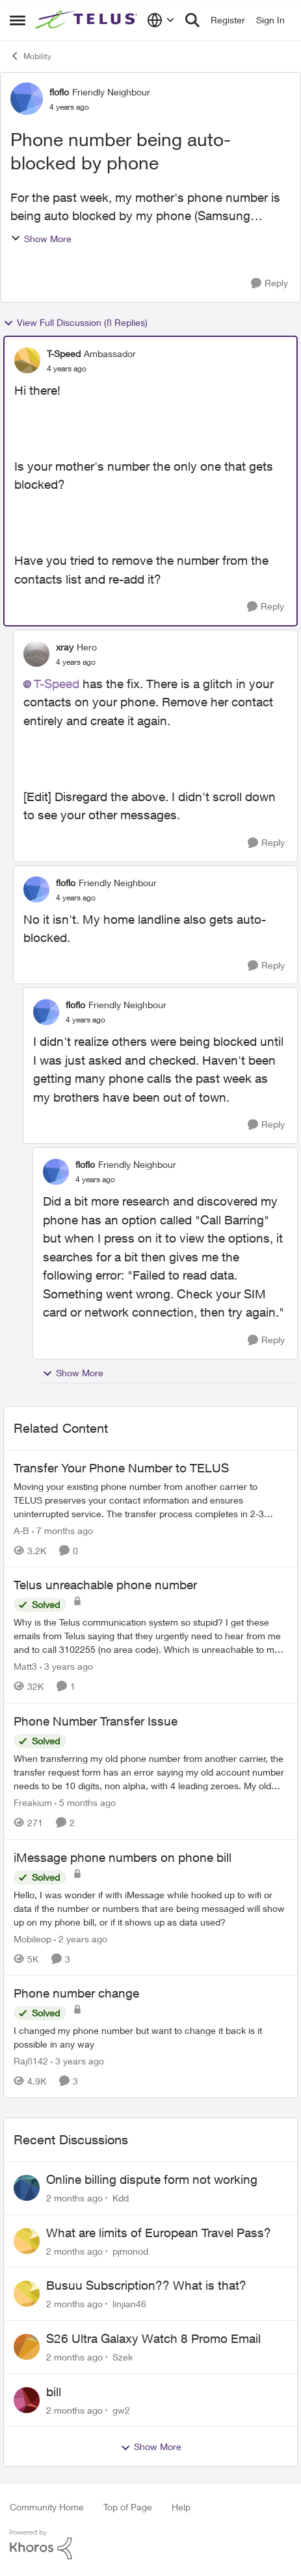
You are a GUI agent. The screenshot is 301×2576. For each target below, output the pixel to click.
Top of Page (127, 2506)
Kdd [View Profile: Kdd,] (120, 2197)
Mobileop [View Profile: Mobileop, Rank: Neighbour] (32, 1938)
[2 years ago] (80, 1938)
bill (53, 2391)
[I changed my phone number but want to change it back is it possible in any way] (150, 2037)
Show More (41, 238)
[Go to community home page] (87, 20)
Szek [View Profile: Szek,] (122, 2356)
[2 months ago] (74, 2198)
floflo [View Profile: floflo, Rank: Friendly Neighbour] (59, 91)
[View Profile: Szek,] (27, 2347)
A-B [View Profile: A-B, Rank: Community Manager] (21, 1529)
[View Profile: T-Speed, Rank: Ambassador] (27, 360)
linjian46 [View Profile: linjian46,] (129, 2303)
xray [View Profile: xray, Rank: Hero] (64, 646)
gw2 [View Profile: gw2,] (121, 2409)
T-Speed (56, 683)
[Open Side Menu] (17, 20)
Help (181, 2506)
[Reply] (269, 283)
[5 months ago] (85, 1802)
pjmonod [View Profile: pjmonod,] (130, 2250)
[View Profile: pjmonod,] (27, 2241)
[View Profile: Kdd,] (27, 2188)
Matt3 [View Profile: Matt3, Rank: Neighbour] (25, 1666)
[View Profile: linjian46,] (27, 2294)
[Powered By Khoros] (150, 2545)
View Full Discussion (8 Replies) (75, 322)
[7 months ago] (62, 1530)
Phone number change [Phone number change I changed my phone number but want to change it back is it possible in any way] (76, 1993)
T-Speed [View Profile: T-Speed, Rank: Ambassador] (64, 353)
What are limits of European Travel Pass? (158, 2232)
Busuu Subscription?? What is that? (146, 2285)
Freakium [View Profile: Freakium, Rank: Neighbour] (33, 1802)
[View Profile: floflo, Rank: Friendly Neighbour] (26, 98)
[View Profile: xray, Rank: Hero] (36, 654)
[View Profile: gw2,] (27, 2400)
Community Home (47, 2506)
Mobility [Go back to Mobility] (30, 56)
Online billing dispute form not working (151, 2179)
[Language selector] (161, 20)
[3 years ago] (66, 1666)
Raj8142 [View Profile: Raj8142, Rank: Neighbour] (31, 2060)
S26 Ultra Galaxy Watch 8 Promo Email (153, 2338)
